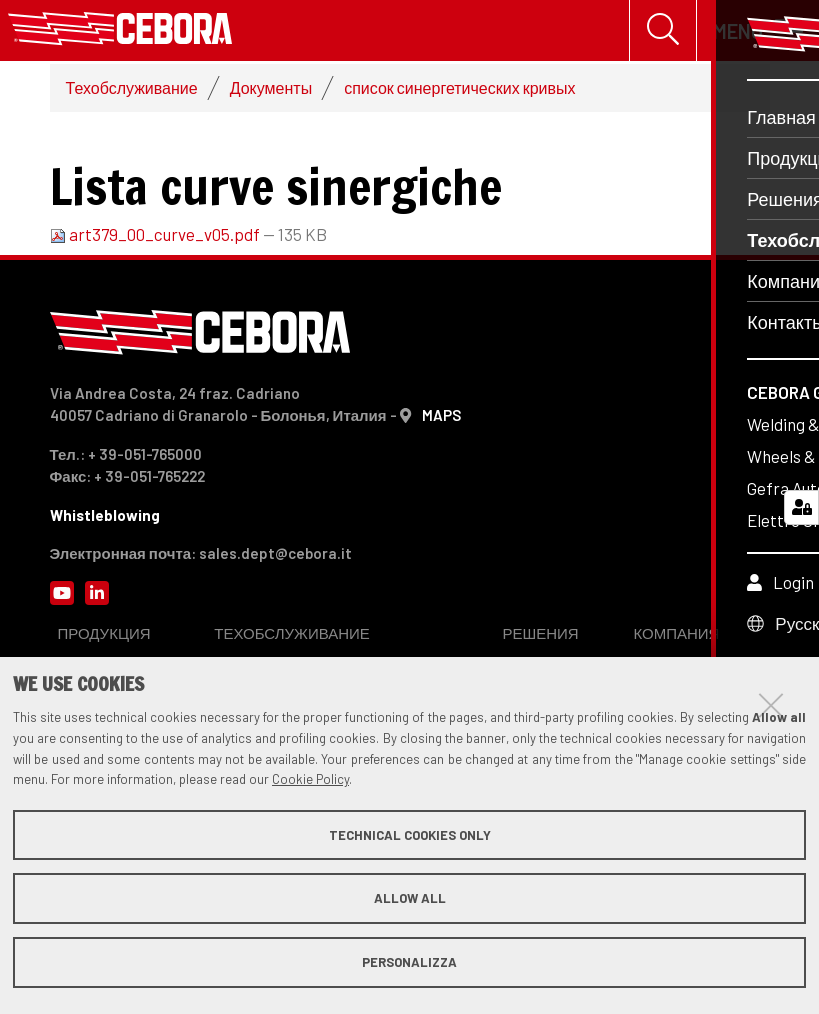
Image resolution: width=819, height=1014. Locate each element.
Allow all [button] (410, 898)
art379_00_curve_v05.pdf (156, 238)
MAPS (441, 419)
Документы (271, 91)
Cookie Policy (310, 779)
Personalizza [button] (409, 962)
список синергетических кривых (459, 91)
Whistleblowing (105, 519)
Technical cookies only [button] (410, 835)
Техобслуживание (132, 91)
